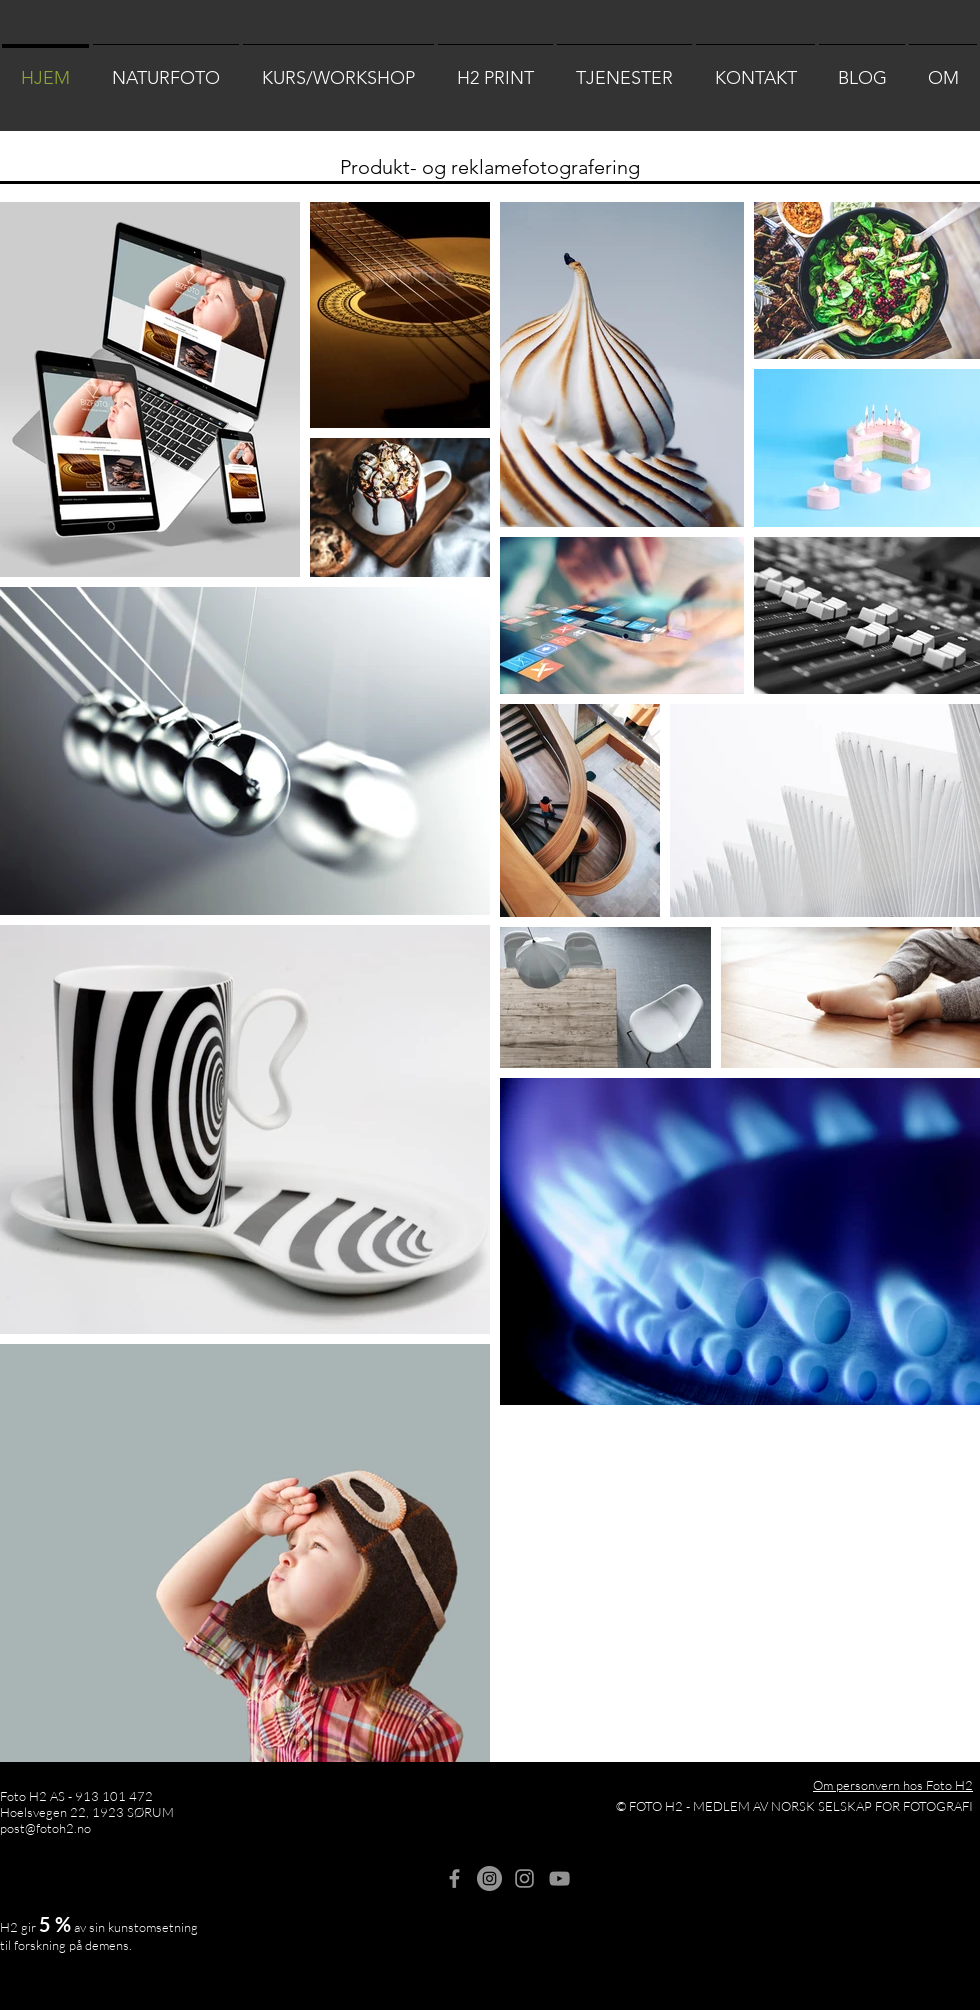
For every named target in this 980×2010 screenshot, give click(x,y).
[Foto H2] (524, 1878)
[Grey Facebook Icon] (454, 1878)
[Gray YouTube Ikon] (559, 1878)
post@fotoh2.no (45, 1828)
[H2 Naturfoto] (489, 1878)
